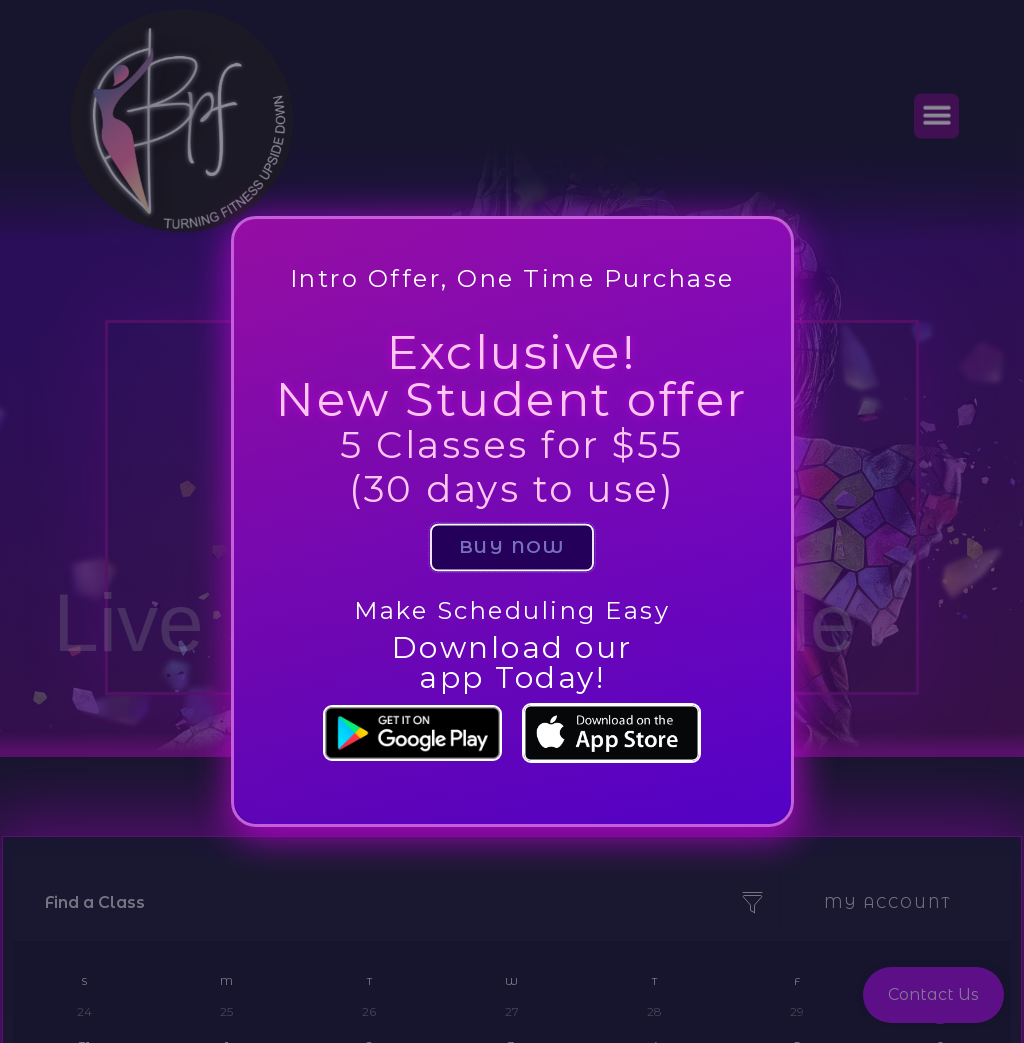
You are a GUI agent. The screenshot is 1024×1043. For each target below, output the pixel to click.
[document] (512, 521)
